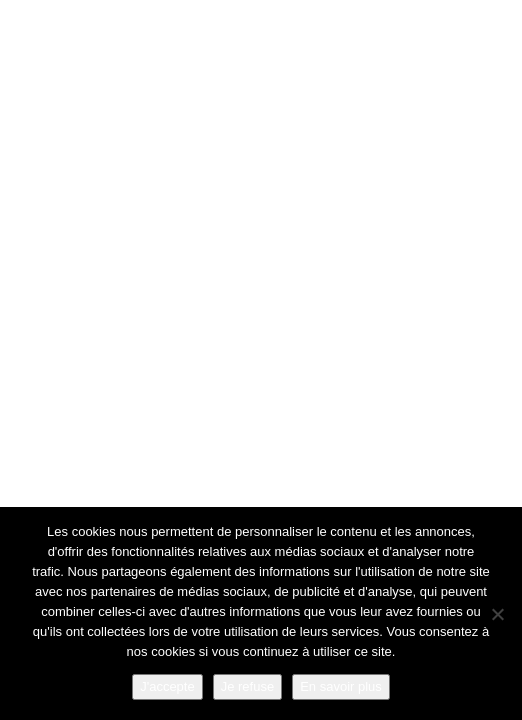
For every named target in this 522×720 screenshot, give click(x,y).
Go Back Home (261, 493)
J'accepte (167, 686)
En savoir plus (341, 686)
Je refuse (247, 686)
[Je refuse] (497, 614)
